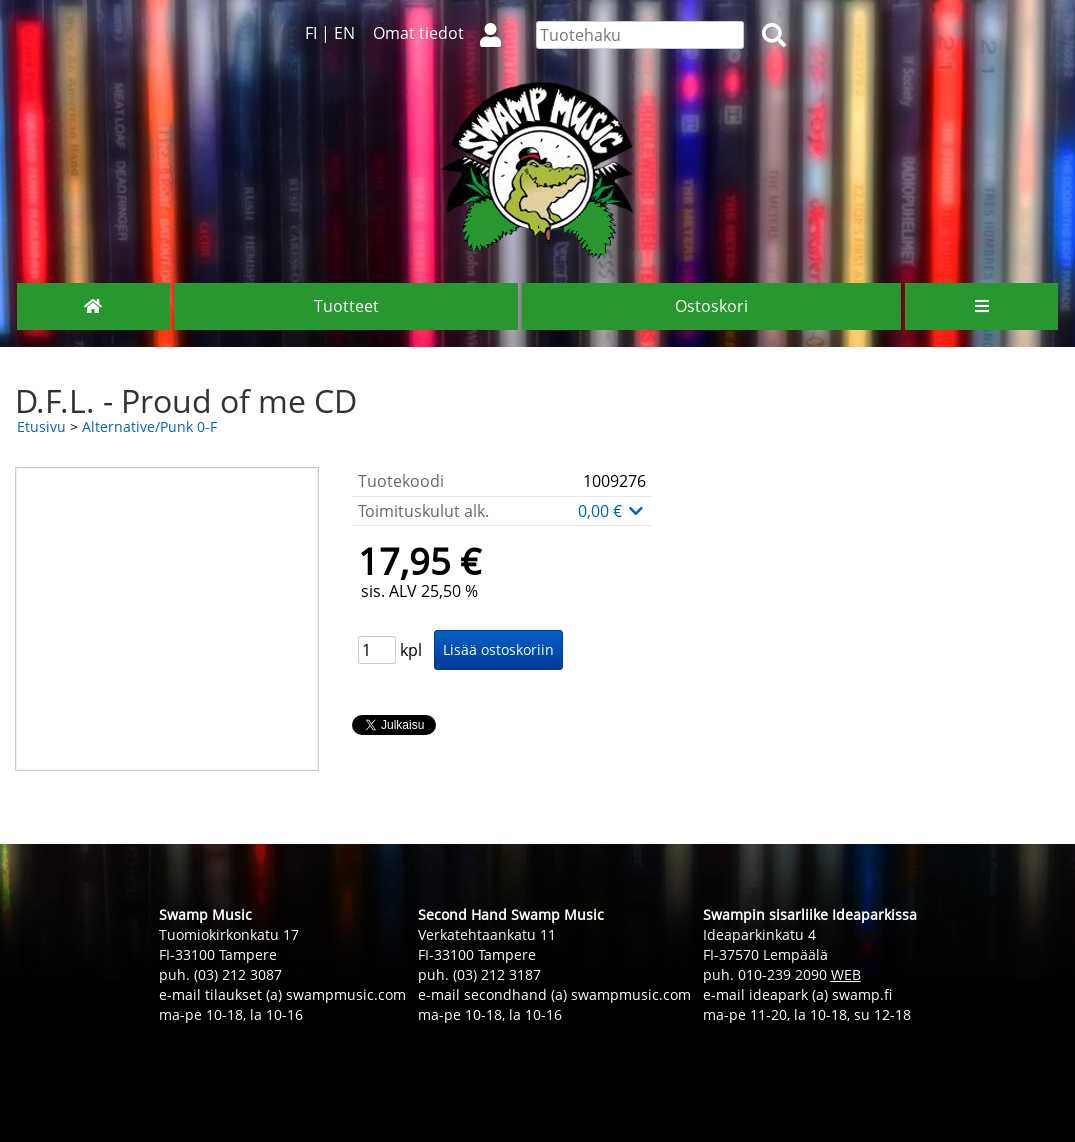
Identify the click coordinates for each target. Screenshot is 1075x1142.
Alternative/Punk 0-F (149, 426)
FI (311, 33)
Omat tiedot (445, 33)
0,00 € (612, 511)
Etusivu (41, 426)
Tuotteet (346, 306)
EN (344, 33)
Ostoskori (711, 306)
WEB (846, 974)
